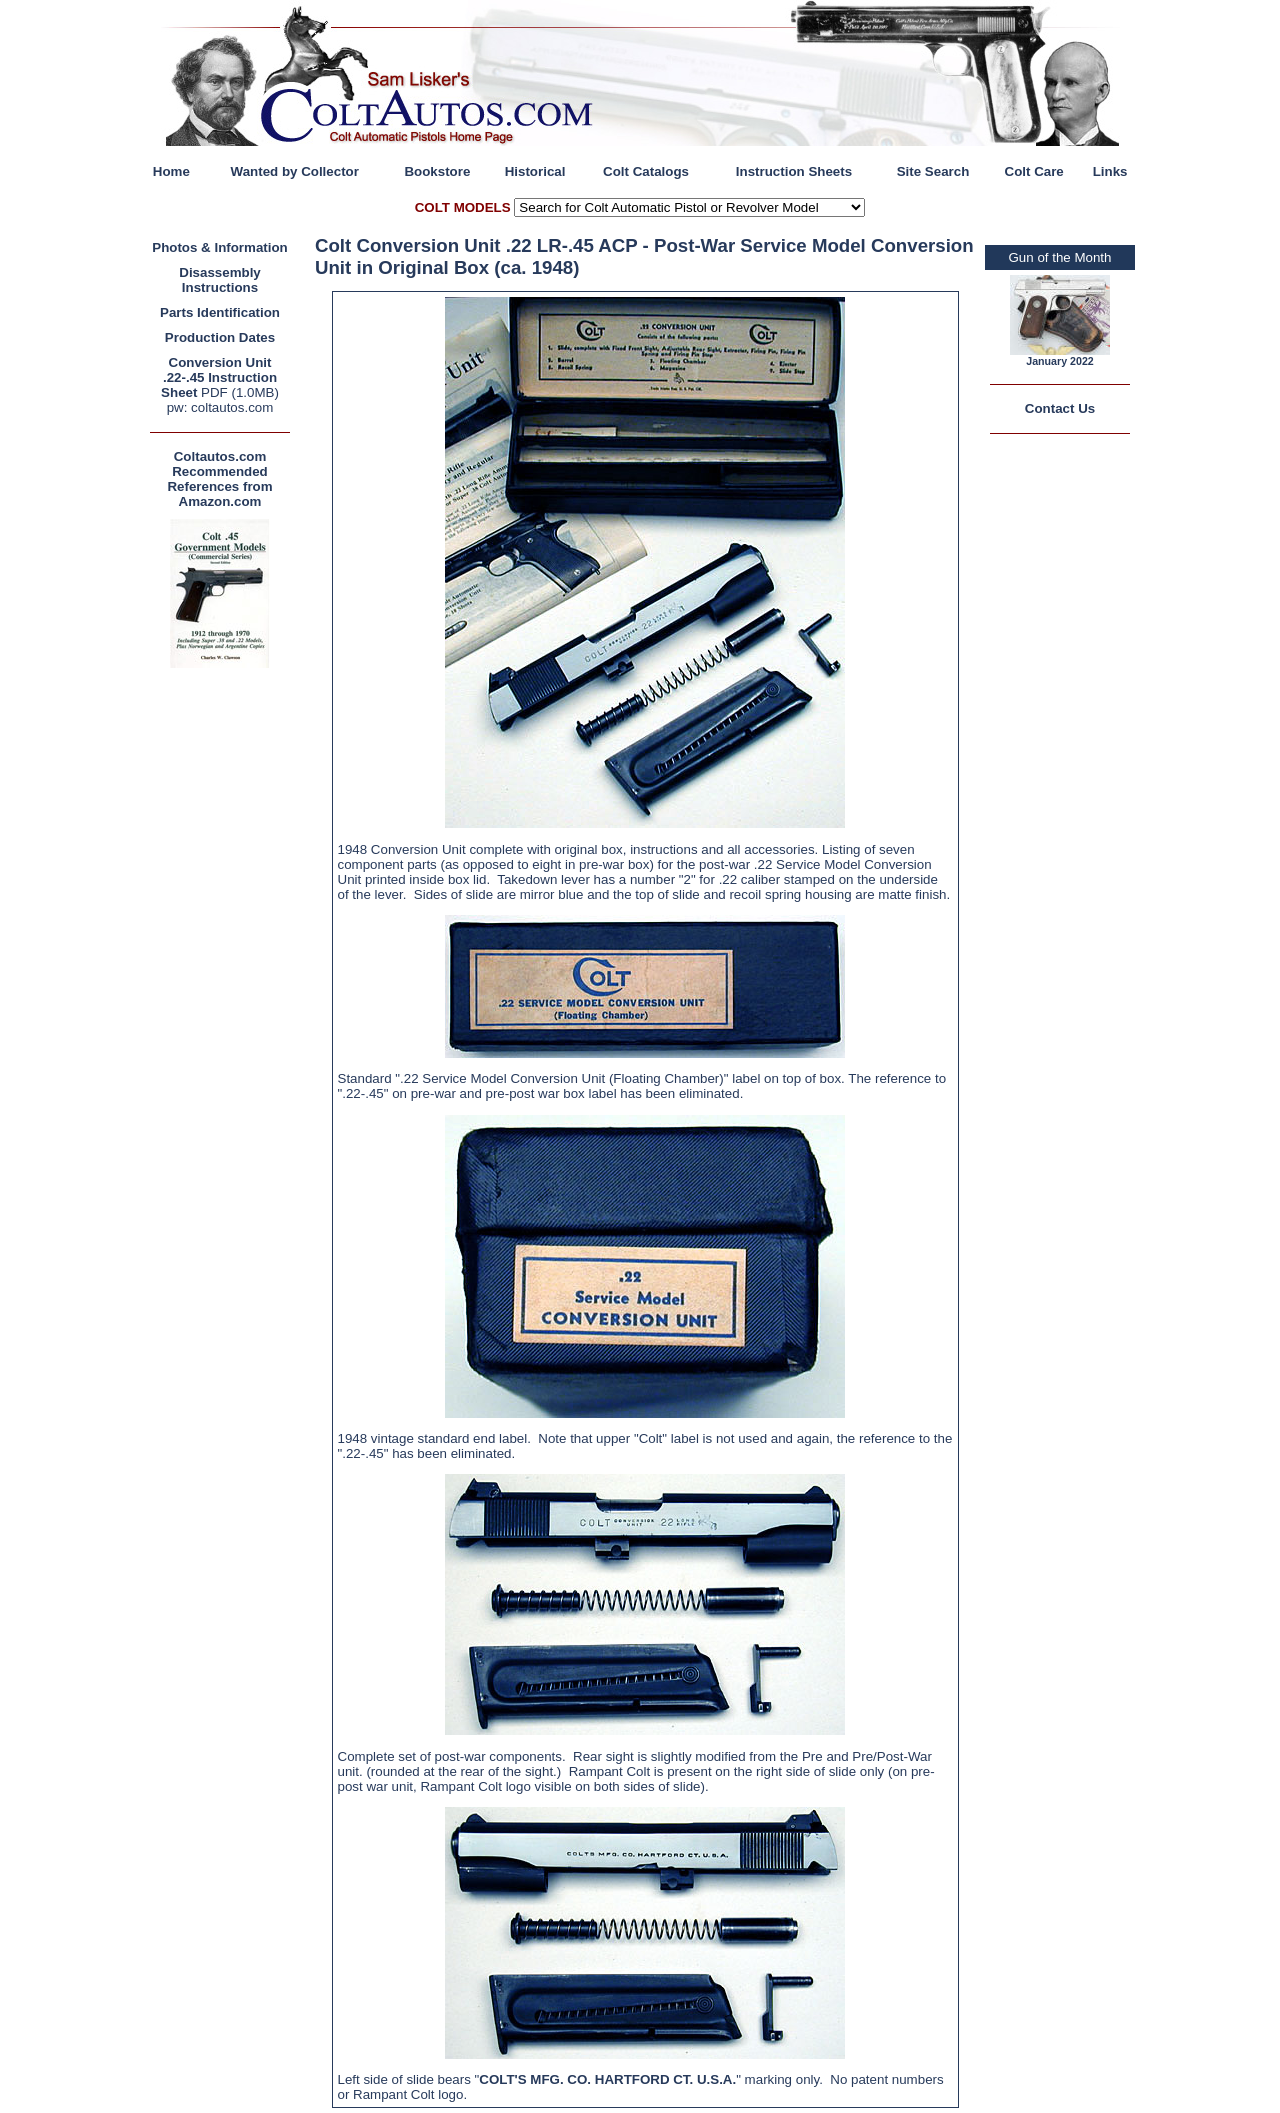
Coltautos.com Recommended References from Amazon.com (219, 479)
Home (171, 171)
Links (1110, 171)
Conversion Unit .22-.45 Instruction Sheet (219, 377)
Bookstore (437, 171)
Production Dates (220, 337)
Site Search (933, 171)
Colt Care (1034, 171)
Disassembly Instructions (220, 280)
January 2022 (1060, 361)
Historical (535, 171)
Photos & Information (220, 247)
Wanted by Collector (295, 171)
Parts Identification (220, 312)
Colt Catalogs (646, 171)
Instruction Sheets (794, 171)
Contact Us (1060, 408)
